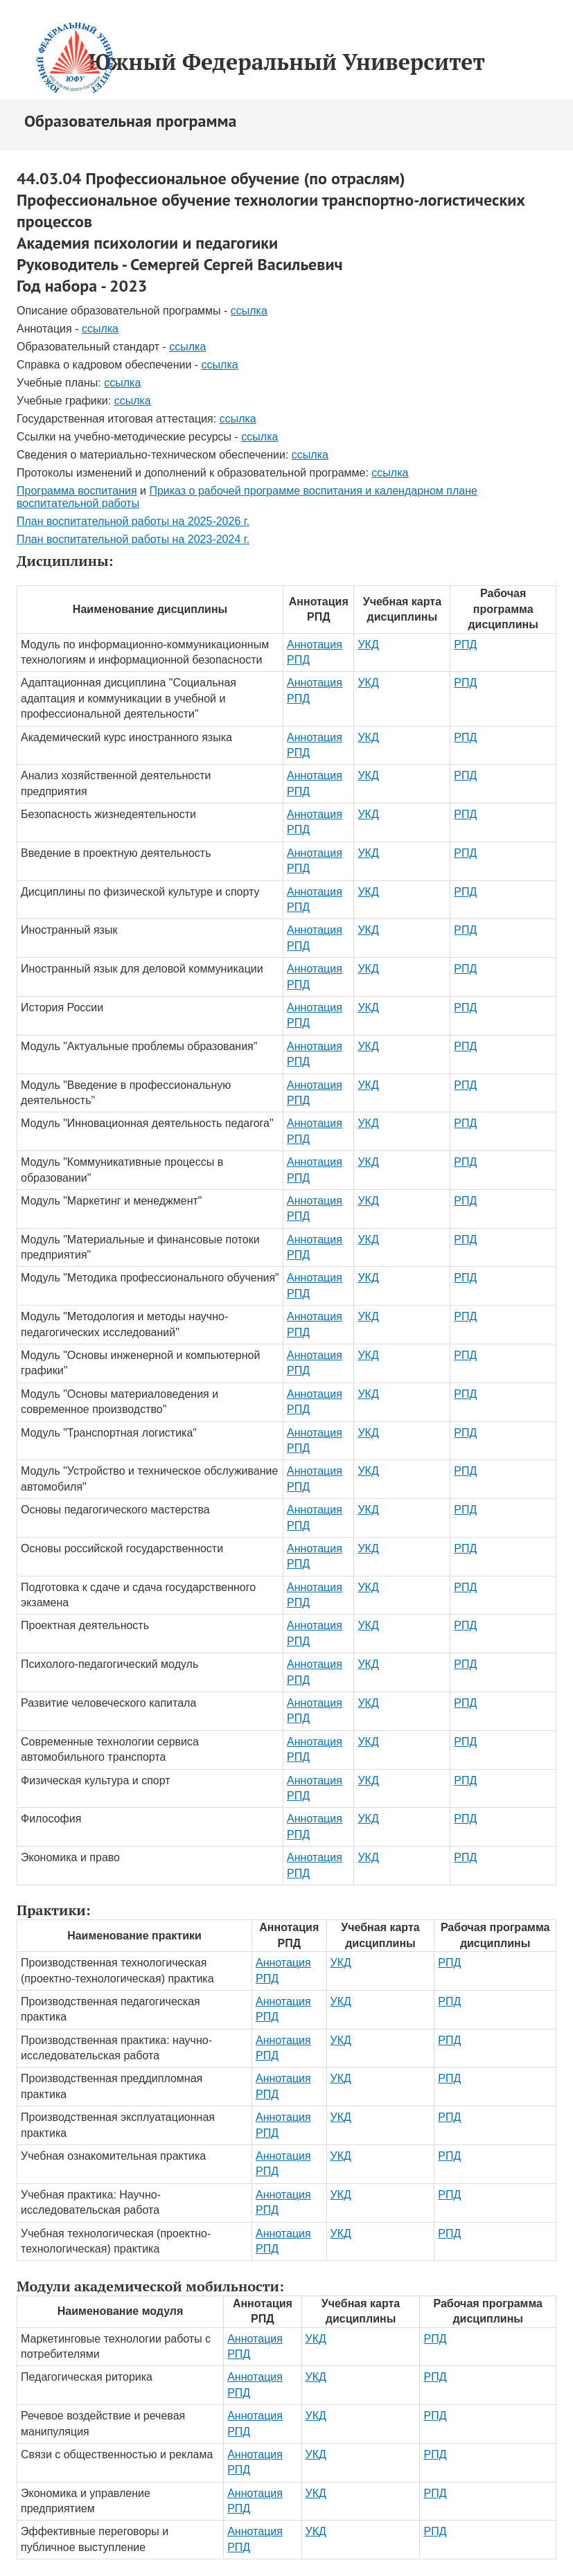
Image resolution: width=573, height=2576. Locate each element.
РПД (465, 644)
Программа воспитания (77, 491)
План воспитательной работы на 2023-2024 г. (133, 539)
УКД (368, 644)
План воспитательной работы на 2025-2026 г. (133, 521)
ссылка (249, 311)
